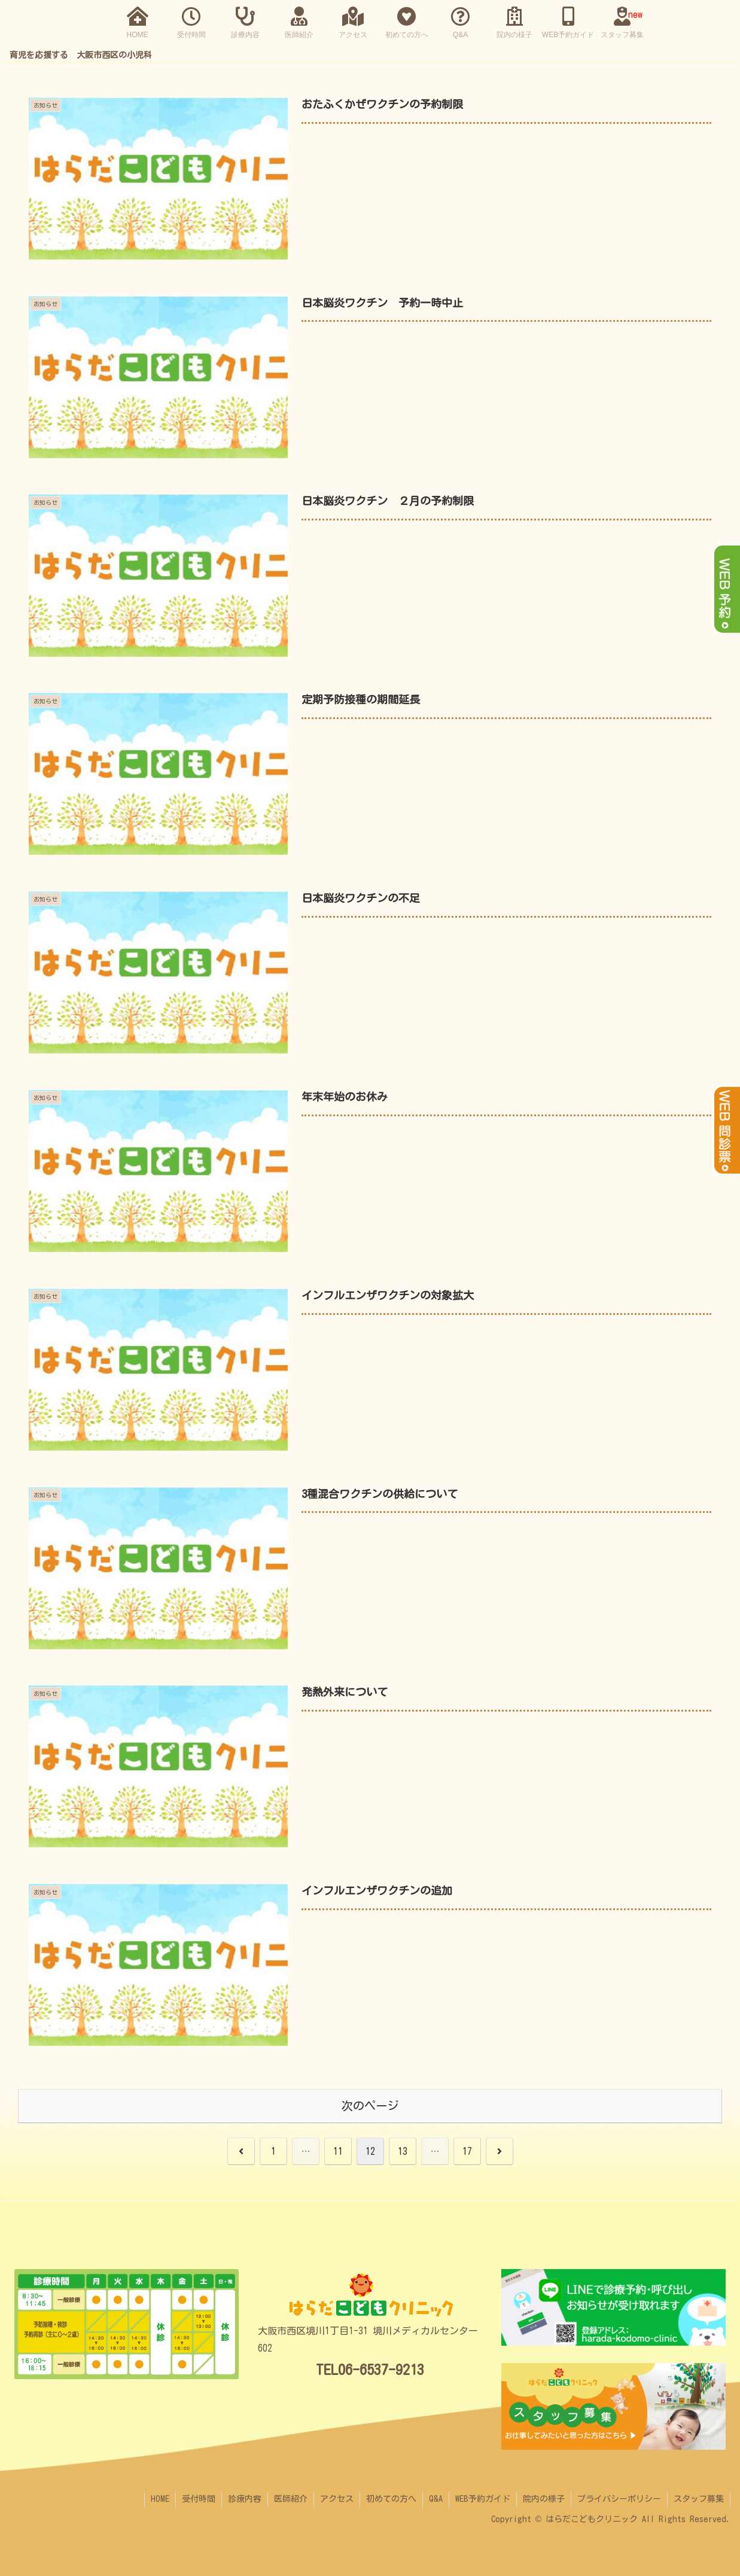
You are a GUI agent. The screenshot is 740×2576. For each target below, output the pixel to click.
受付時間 (198, 2499)
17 (467, 2151)
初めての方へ (391, 2499)
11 (338, 2151)
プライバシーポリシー (619, 2499)
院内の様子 (544, 2499)
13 (402, 2151)
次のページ (370, 2105)
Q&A (436, 2499)
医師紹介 (290, 2499)
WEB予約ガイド (482, 2499)
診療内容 (244, 2499)
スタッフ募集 (699, 2499)
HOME (160, 2499)
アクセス (337, 2499)
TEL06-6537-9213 (370, 2369)
